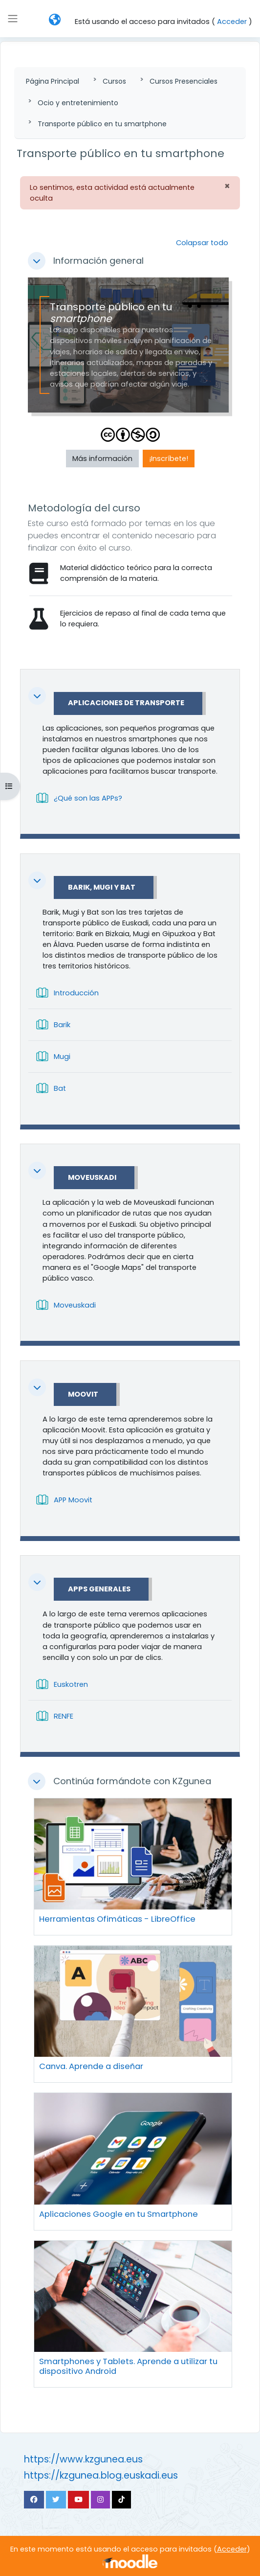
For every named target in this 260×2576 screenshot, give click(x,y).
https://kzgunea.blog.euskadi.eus (101, 2475)
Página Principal (52, 81)
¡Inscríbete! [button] (168, 458)
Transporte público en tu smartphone (102, 124)
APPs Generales (99, 1589)
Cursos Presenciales (183, 81)
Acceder (232, 21)
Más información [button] (102, 458)
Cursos (114, 81)
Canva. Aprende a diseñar (91, 2066)
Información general (98, 260)
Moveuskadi (92, 1177)
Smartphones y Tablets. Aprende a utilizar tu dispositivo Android (128, 2366)
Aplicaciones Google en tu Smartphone (118, 2214)
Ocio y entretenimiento (78, 103)
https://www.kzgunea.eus (83, 2459)
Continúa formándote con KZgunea (132, 1781)
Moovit (83, 1394)
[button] (55, 19)
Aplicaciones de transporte (126, 703)
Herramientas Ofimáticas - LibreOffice (117, 1919)
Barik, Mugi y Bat (101, 887)
